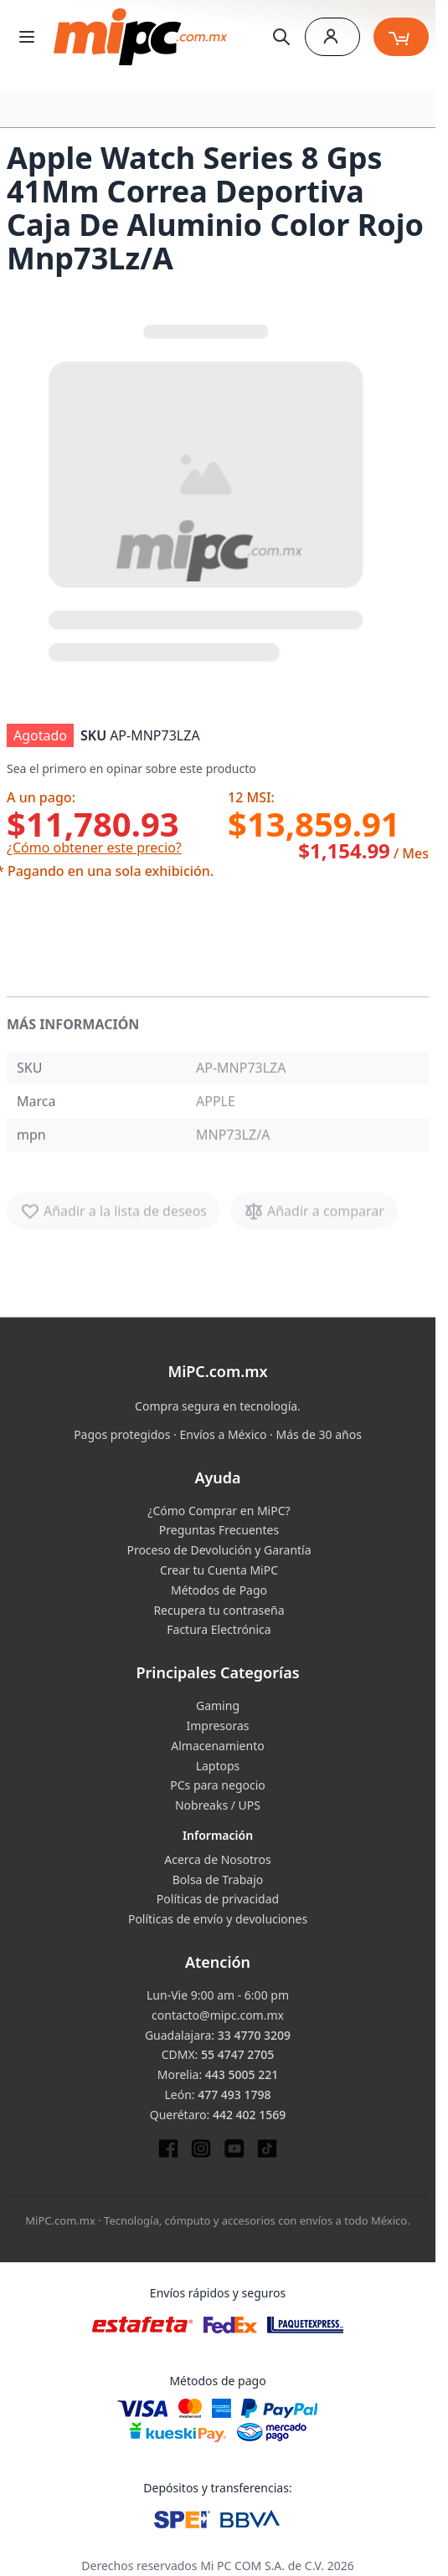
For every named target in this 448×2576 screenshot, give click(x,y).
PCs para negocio (217, 1785)
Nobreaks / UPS (217, 1805)
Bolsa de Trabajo (218, 1879)
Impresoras (217, 1726)
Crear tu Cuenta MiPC (219, 1570)
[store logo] (140, 36)
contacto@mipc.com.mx (218, 2015)
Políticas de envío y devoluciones (217, 1919)
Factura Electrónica (218, 1629)
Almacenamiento (217, 1746)
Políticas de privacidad (218, 1899)
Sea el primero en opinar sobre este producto (131, 768)
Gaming (217, 1705)
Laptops (218, 1766)
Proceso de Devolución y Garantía (218, 1550)
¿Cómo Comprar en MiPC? (218, 1510)
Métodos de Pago (219, 1590)
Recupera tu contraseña (218, 1610)
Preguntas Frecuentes (219, 1530)
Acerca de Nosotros (217, 1859)
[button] (208, 489)
